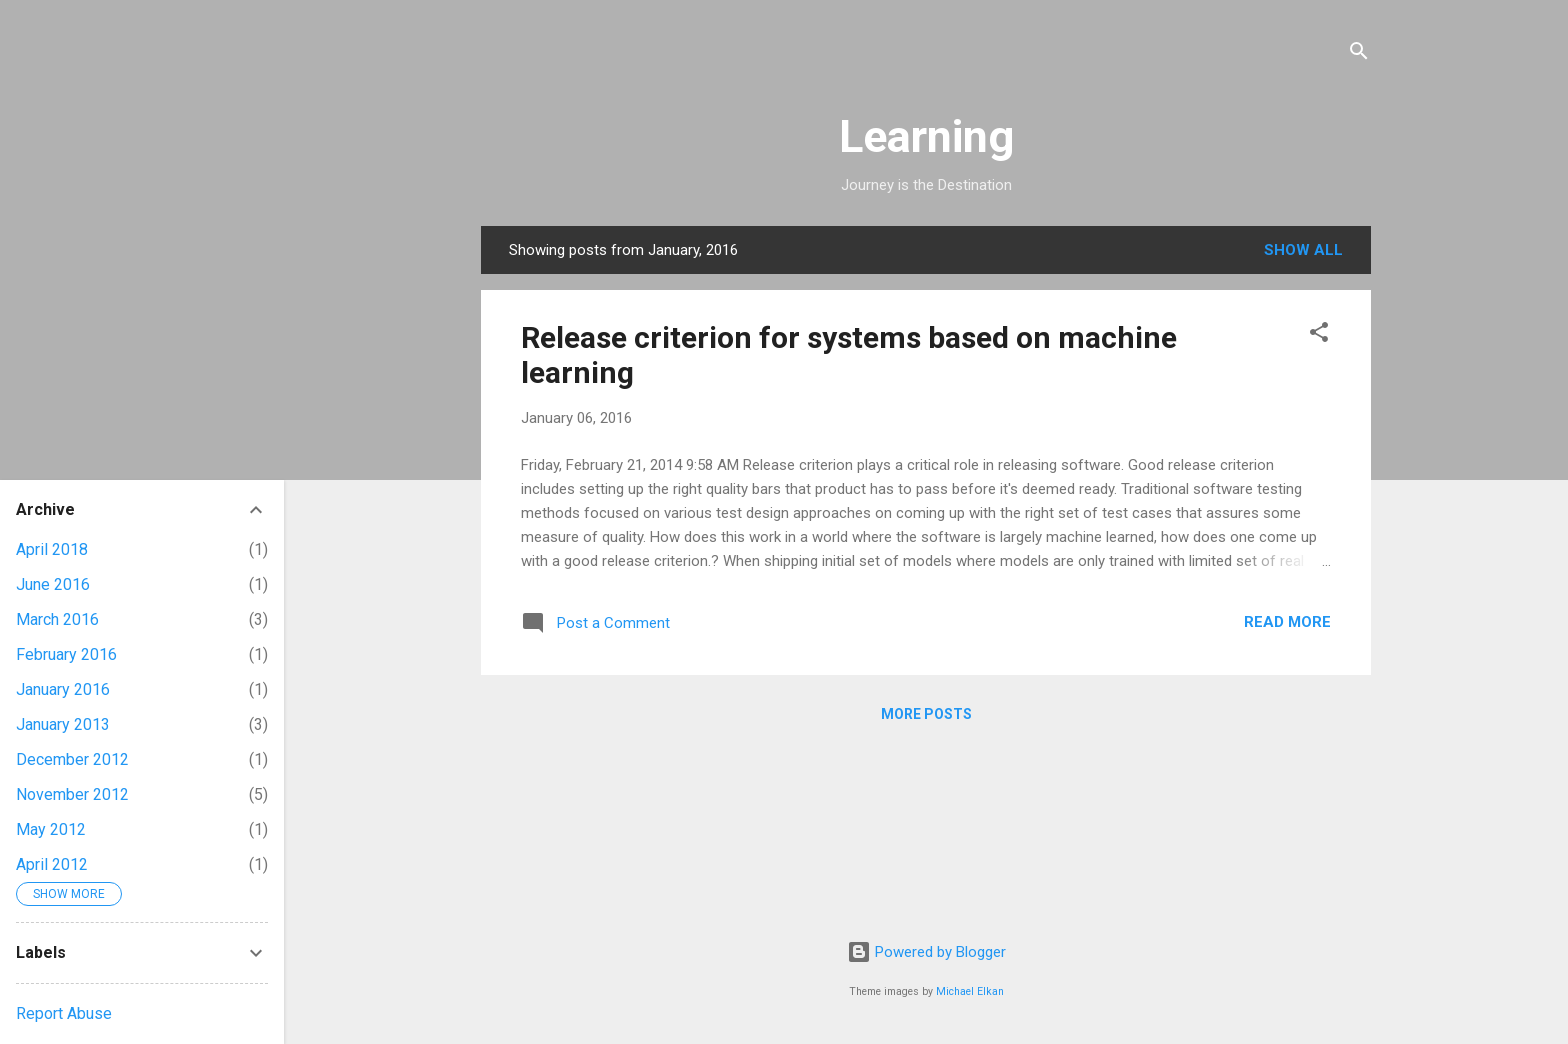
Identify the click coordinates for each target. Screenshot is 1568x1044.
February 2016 (66, 654)
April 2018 (52, 549)
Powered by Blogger (926, 952)
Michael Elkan (970, 991)
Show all (1303, 250)
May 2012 (51, 829)
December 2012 (72, 759)
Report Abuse (64, 1013)
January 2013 (63, 724)
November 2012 (72, 794)
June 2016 (53, 584)
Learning (926, 136)
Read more (1287, 622)
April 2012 (52, 864)
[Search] (1359, 54)
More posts (926, 714)
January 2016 (63, 689)
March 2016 (57, 619)
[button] (1319, 335)
